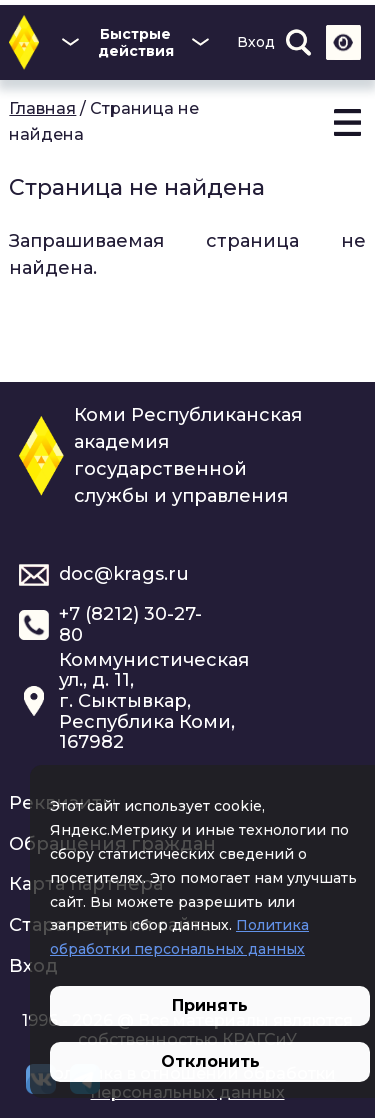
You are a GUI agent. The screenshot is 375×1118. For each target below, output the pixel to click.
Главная (42, 108)
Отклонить (210, 1061)
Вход (256, 42)
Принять (210, 1005)
